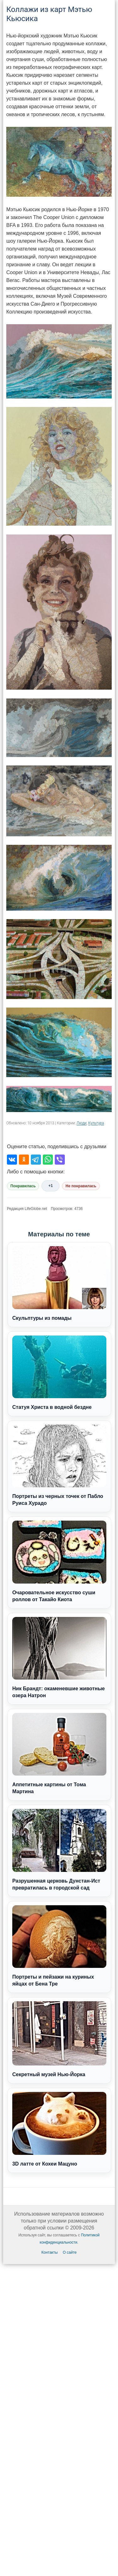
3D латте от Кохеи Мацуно (59, 2129)
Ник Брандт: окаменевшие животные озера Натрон (59, 1657)
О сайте (69, 2252)
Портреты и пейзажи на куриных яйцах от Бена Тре (59, 1945)
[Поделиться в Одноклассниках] (24, 1160)
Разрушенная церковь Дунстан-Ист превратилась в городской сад (59, 1849)
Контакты (50, 2252)
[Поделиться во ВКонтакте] (12, 1160)
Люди (81, 1123)
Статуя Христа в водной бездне (59, 1373)
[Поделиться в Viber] (60, 1160)
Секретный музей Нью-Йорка (59, 2039)
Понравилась (23, 1186)
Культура (96, 1123)
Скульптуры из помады (59, 1283)
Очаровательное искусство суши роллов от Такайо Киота (59, 1561)
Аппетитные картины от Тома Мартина (59, 1753)
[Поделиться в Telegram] (36, 1160)
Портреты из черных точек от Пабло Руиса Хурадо (59, 1465)
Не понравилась (80, 1186)
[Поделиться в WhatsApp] (48, 1160)
